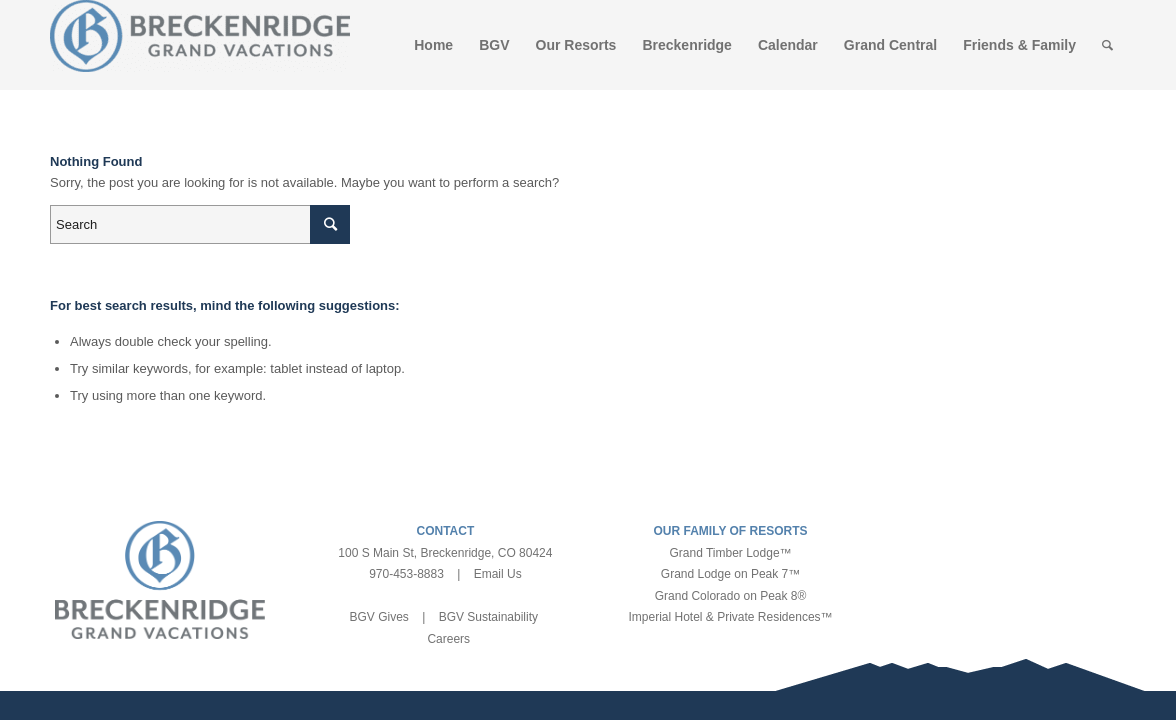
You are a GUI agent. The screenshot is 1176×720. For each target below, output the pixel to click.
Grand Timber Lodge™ (731, 553)
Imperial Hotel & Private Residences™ (730, 617)
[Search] (1107, 45)
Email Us (498, 574)
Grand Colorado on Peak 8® (731, 596)
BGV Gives (378, 617)
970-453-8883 (406, 574)
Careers (448, 639)
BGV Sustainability (488, 617)
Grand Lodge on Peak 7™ (730, 574)
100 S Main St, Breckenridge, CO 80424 (445, 553)
